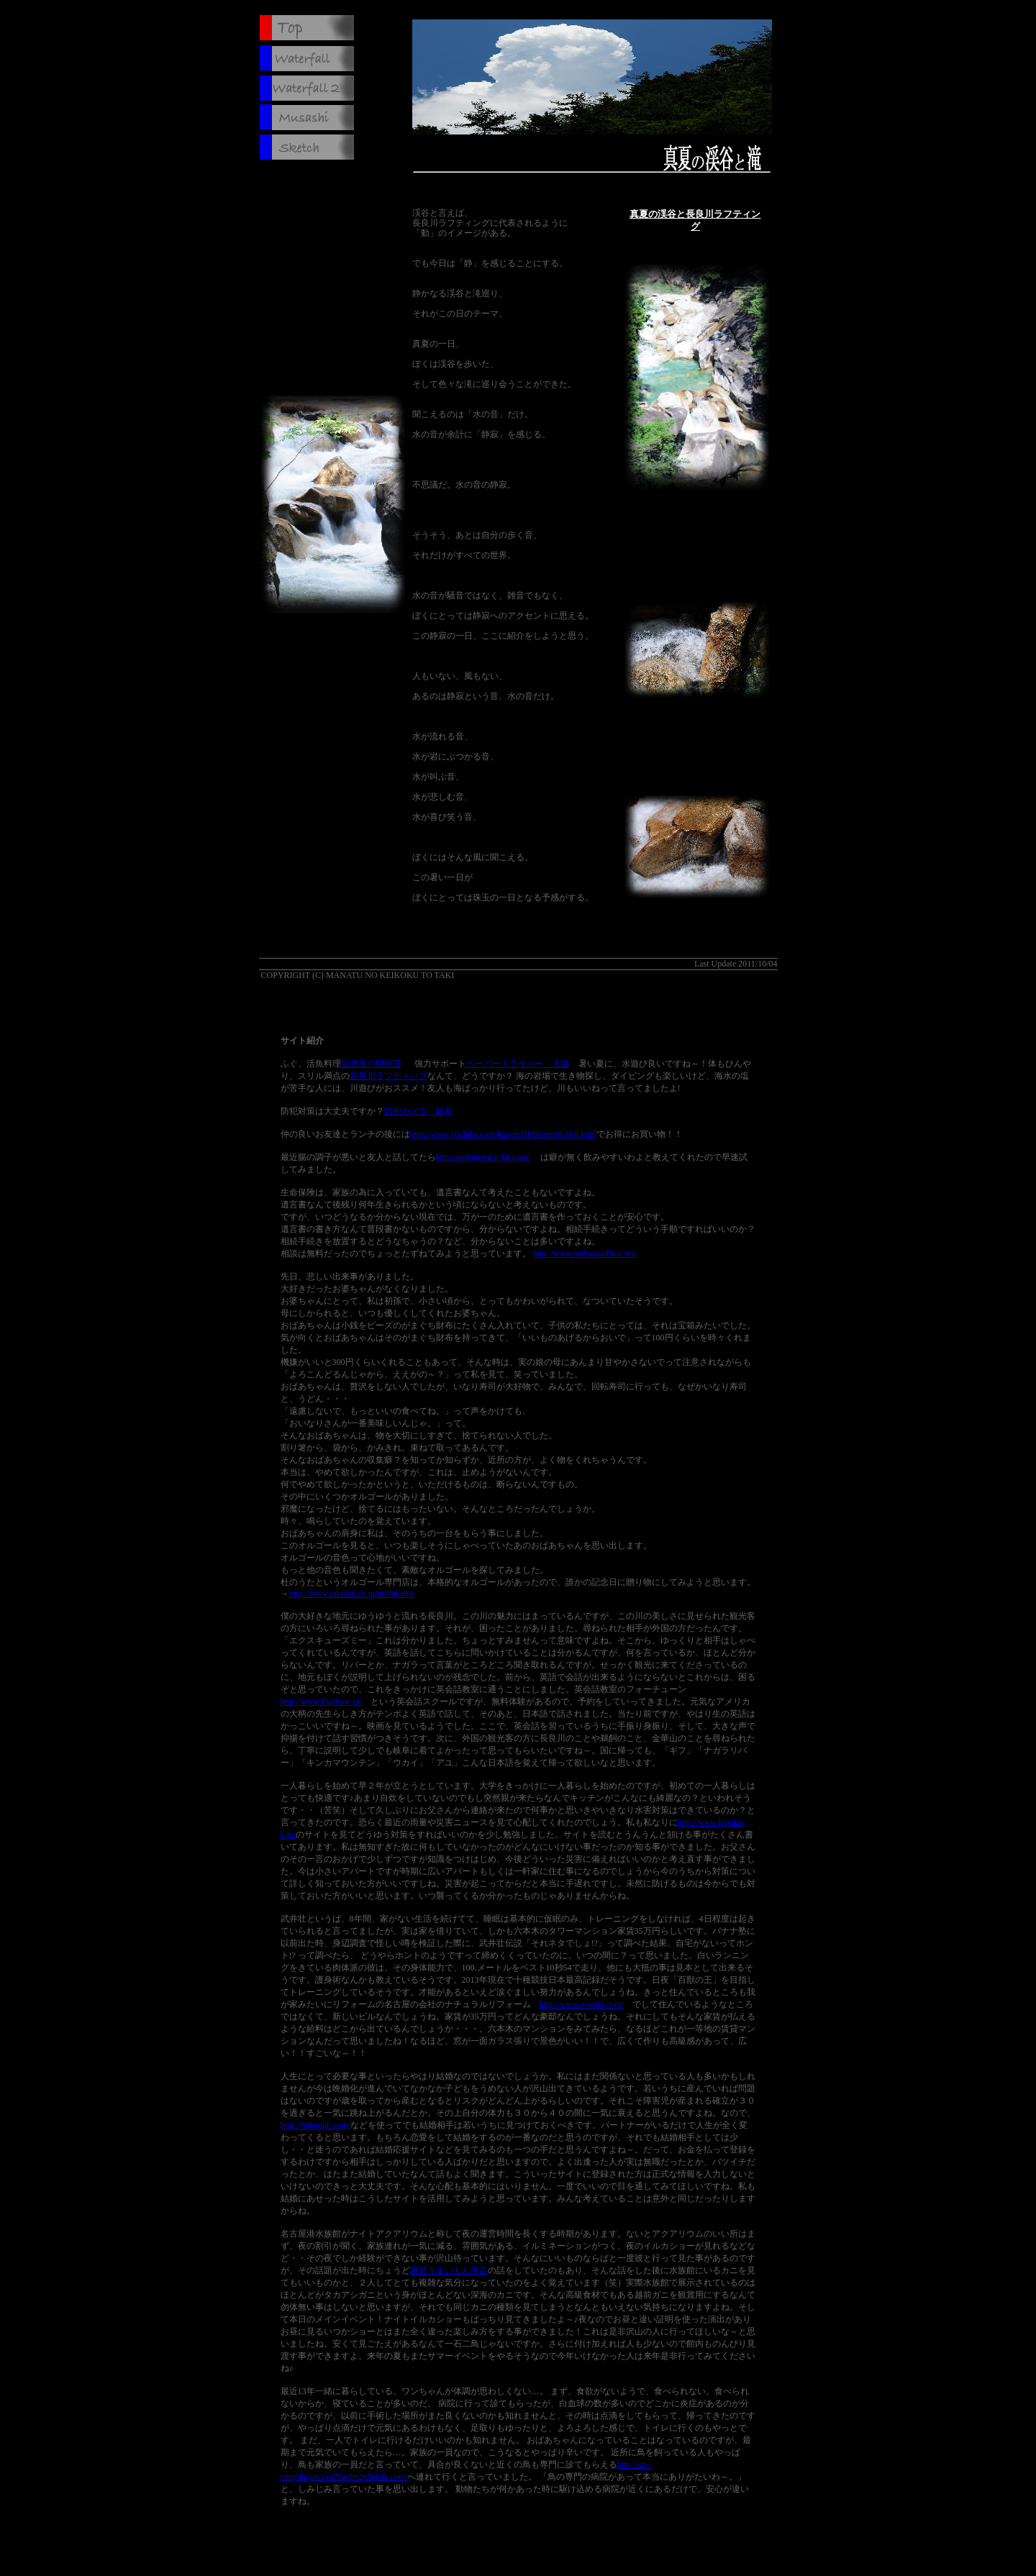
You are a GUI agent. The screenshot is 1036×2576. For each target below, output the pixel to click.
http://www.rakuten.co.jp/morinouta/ (352, 1594)
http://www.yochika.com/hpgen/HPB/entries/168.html (503, 1134)
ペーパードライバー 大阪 (518, 1064)
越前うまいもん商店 (449, 2270)
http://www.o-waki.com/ (582, 2004)
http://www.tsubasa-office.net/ (585, 1253)
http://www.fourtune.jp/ (321, 1701)
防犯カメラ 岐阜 (418, 1111)
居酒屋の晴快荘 (371, 1064)
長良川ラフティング (388, 1076)
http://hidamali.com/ (316, 2125)
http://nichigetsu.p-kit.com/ (483, 1157)
